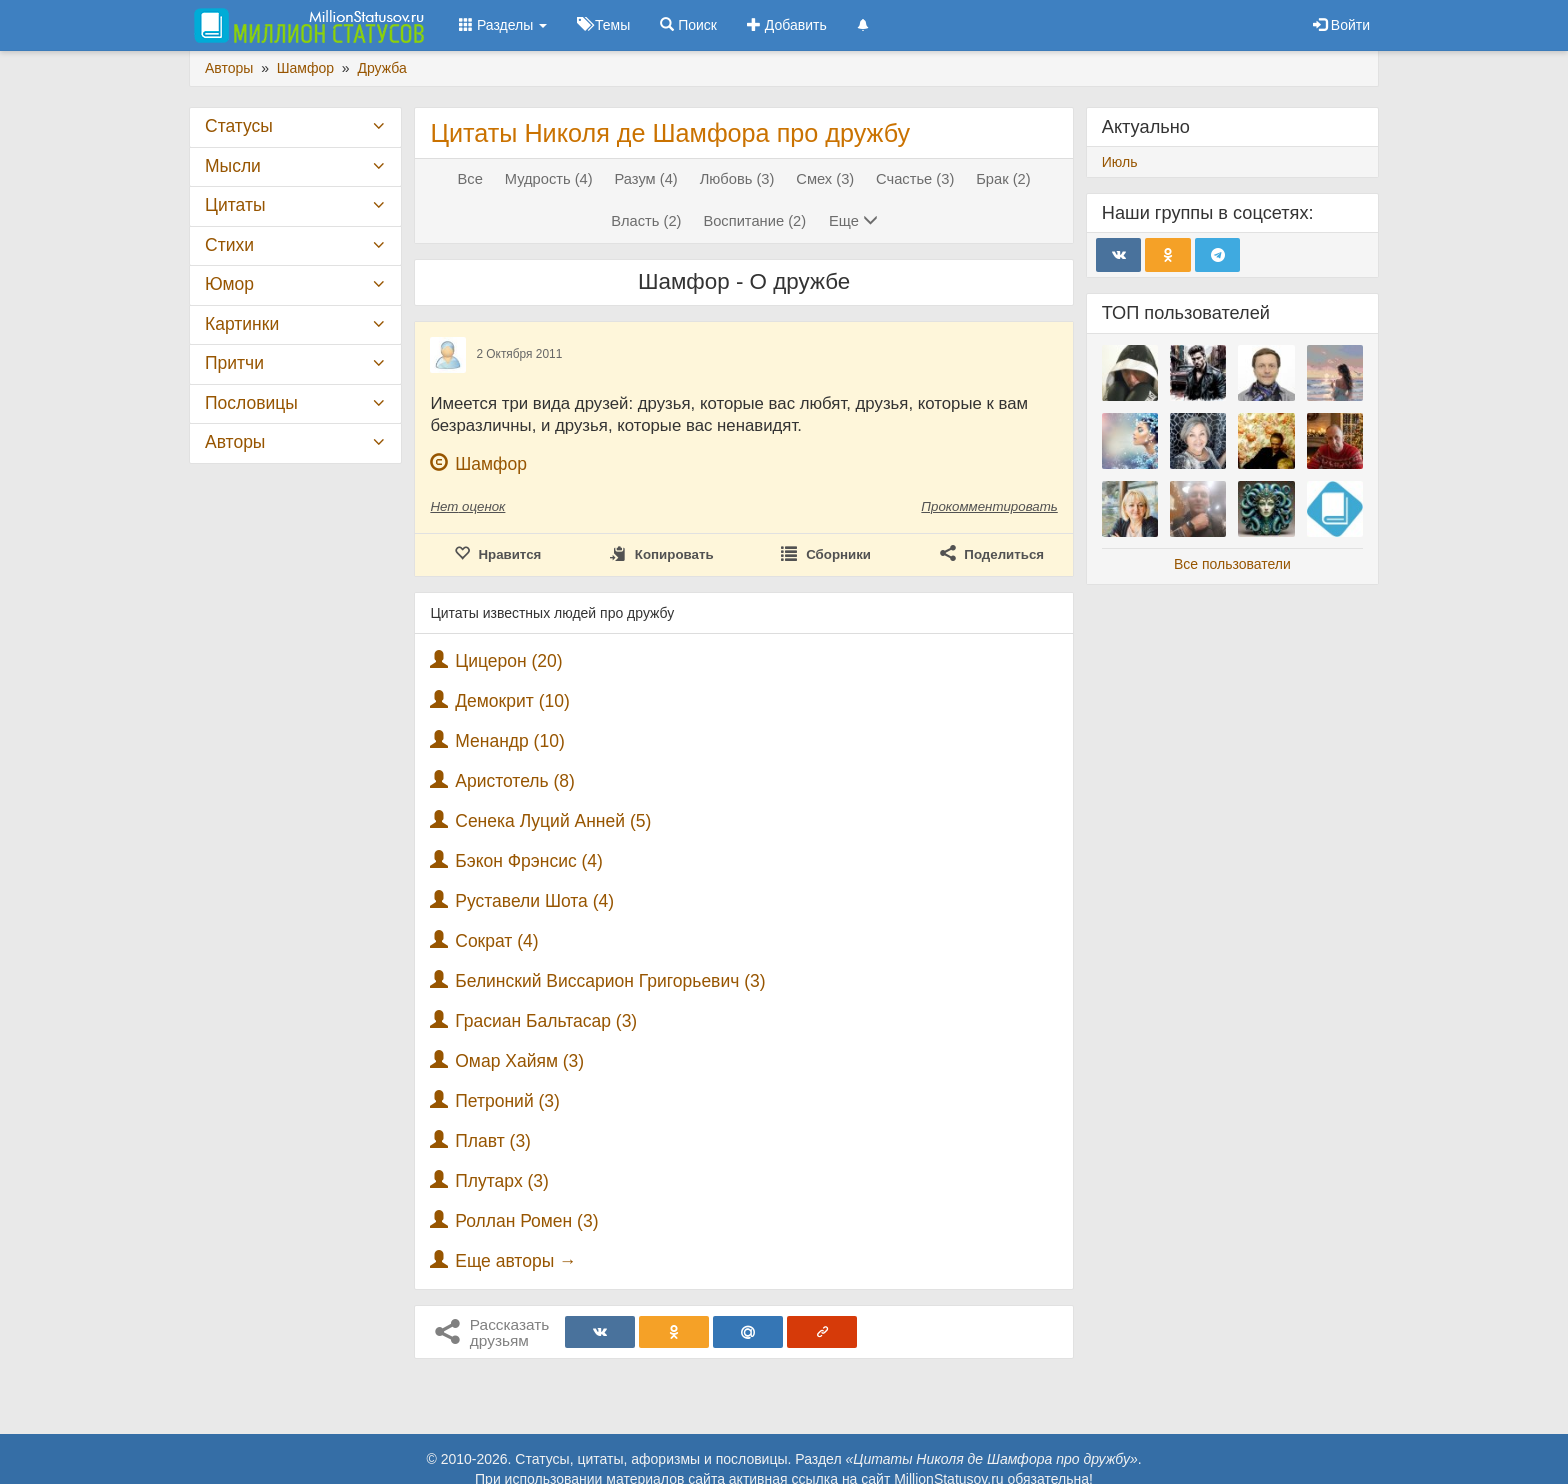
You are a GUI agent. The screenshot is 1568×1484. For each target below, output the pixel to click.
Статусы (239, 126)
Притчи (234, 363)
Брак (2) (1003, 179)
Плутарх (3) (502, 1181)
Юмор (229, 284)
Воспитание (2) (754, 221)
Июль (1120, 162)
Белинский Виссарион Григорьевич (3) (610, 981)
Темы (603, 25)
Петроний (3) (507, 1101)
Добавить (787, 25)
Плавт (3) (493, 1141)
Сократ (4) (496, 941)
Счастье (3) (915, 179)
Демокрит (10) (512, 701)
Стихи (229, 245)
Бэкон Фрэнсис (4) (529, 861)
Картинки (242, 324)
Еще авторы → (515, 1261)
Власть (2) (646, 221)
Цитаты (235, 205)
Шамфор (491, 464)
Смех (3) (825, 179)
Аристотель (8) (515, 781)
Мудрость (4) (549, 179)
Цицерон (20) (508, 661)
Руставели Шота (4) (534, 901)
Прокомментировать (989, 506)
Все (470, 179)
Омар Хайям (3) (519, 1061)
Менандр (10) (510, 741)
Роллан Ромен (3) (526, 1221)
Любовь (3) (737, 179)
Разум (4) (646, 179)
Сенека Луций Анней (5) (553, 821)
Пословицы (251, 403)
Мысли (233, 166)
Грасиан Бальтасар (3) (546, 1021)
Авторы (235, 442)
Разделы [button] (503, 25)
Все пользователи (1232, 564)
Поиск (688, 25)
